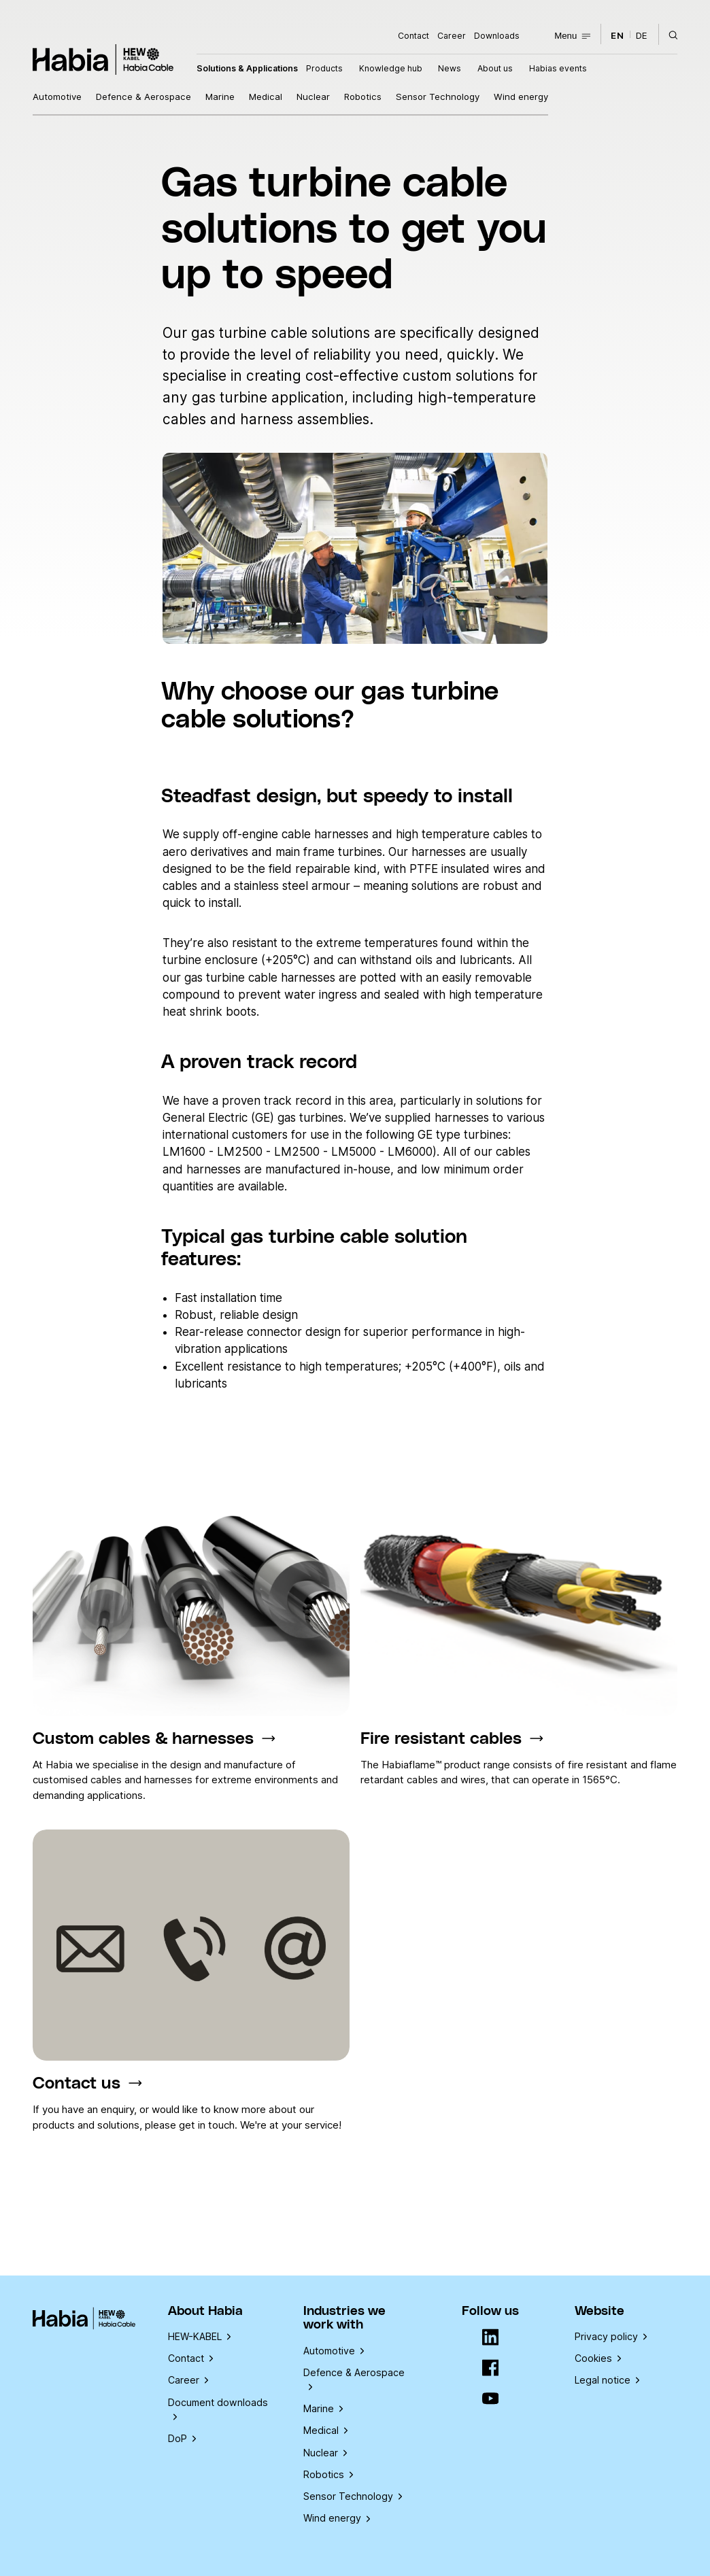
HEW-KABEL (199, 2336)
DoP (182, 2438)
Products (324, 68)
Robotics (363, 96)
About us (495, 68)
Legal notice (607, 2380)
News (449, 68)
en (617, 35)
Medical (265, 96)
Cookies (598, 2358)
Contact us (76, 2083)
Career (451, 36)
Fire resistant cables (441, 1738)
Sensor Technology (437, 96)
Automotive (57, 96)
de (642, 35)
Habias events (558, 68)
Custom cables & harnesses (143, 1738)
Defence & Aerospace (143, 96)
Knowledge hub (390, 68)
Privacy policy (611, 2336)
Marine (220, 96)
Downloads (497, 36)
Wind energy (521, 96)
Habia (103, 59)
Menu (572, 36)
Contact (413, 36)
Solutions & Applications (247, 68)
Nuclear (313, 96)
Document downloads (218, 2408)
